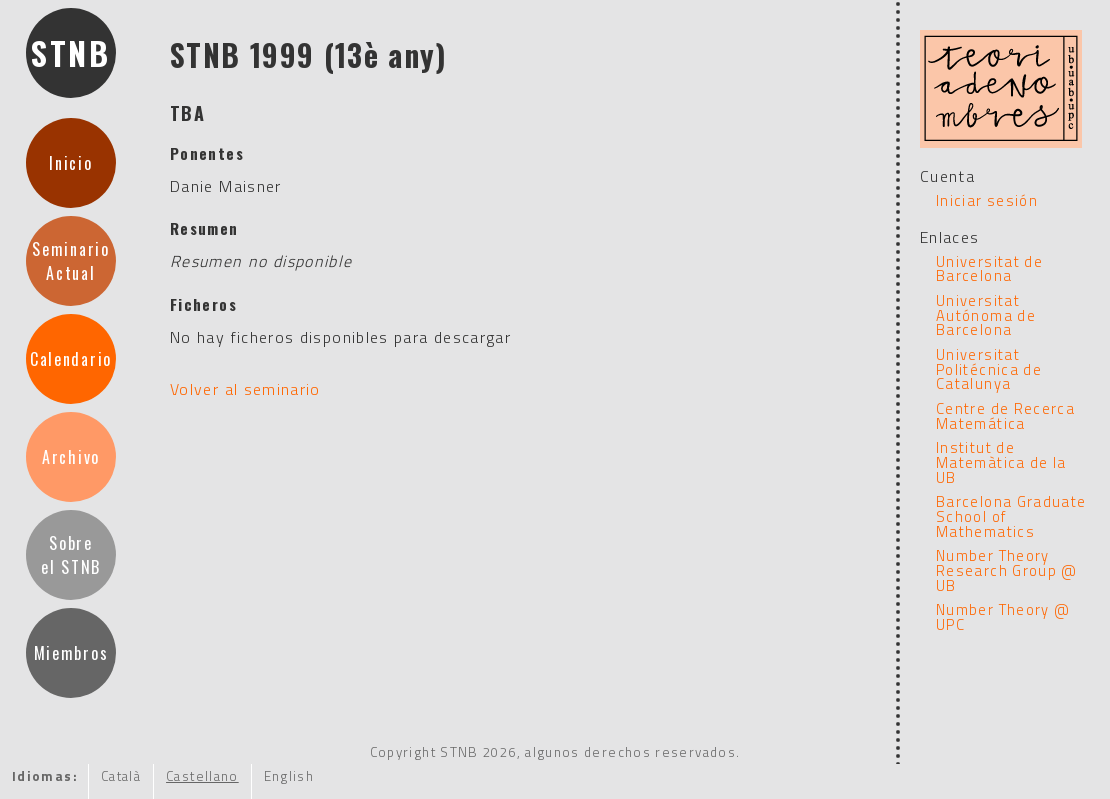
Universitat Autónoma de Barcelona (986, 315)
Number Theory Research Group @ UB (1007, 570)
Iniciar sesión (987, 200)
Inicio (70, 163)
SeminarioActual (70, 261)
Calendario (71, 359)
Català (121, 776)
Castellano (202, 776)
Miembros (71, 653)
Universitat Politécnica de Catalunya (989, 369)
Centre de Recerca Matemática (1005, 416)
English (289, 776)
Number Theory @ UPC (1003, 617)
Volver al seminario (245, 389)
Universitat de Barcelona (989, 269)
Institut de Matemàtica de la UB (1001, 462)
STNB (71, 52)
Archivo (71, 457)
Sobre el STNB (71, 555)
